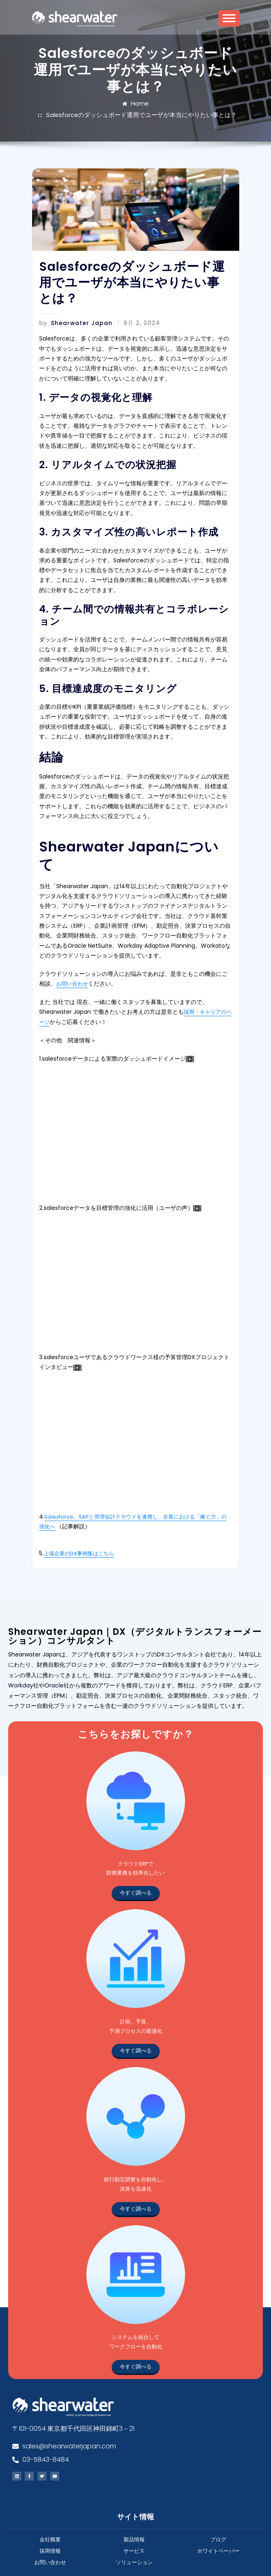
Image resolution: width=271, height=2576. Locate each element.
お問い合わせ (55, 945)
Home (50, 104)
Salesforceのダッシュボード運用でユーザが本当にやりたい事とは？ (154, 104)
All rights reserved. (135, 2560)
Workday (20, 1638)
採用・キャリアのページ (171, 972)
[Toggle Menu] (229, 21)
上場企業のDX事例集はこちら (79, 1508)
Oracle (54, 1638)
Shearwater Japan (70, 311)
